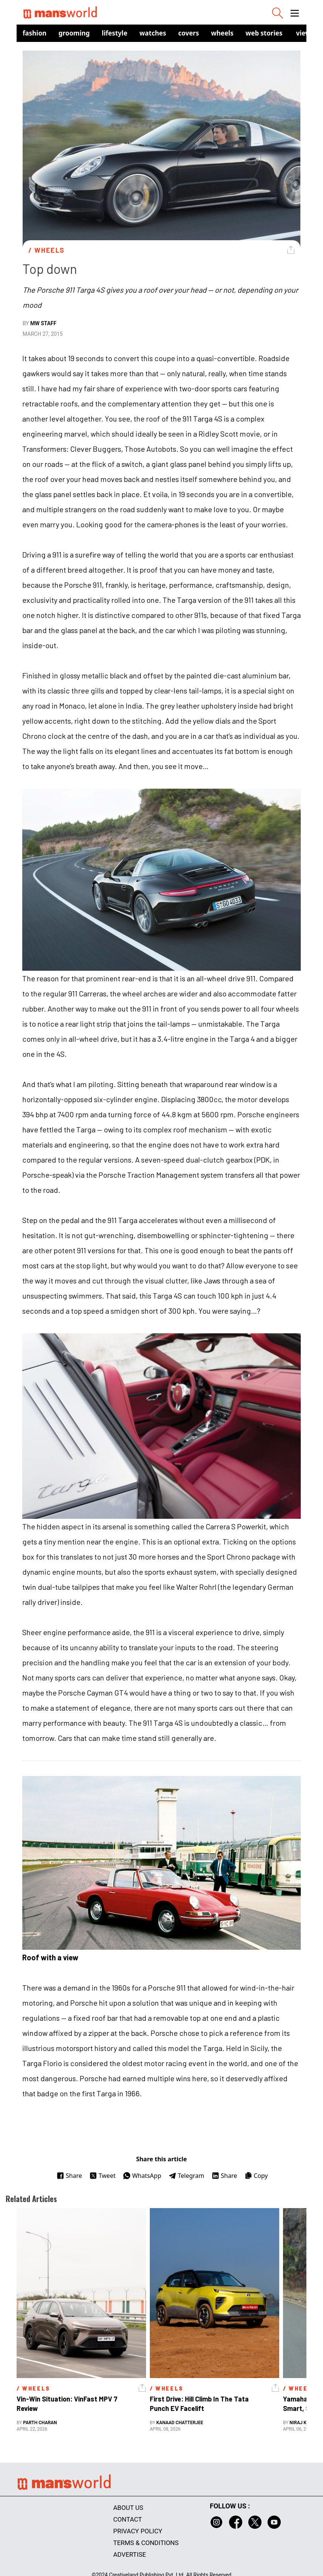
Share (69, 2175)
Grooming (74, 33)
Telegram (186, 2175)
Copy (256, 2175)
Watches (153, 33)
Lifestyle (115, 33)
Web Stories (264, 33)
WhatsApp (142, 2175)
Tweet (102, 2175)
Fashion (34, 33)
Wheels (222, 33)
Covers (188, 33)
